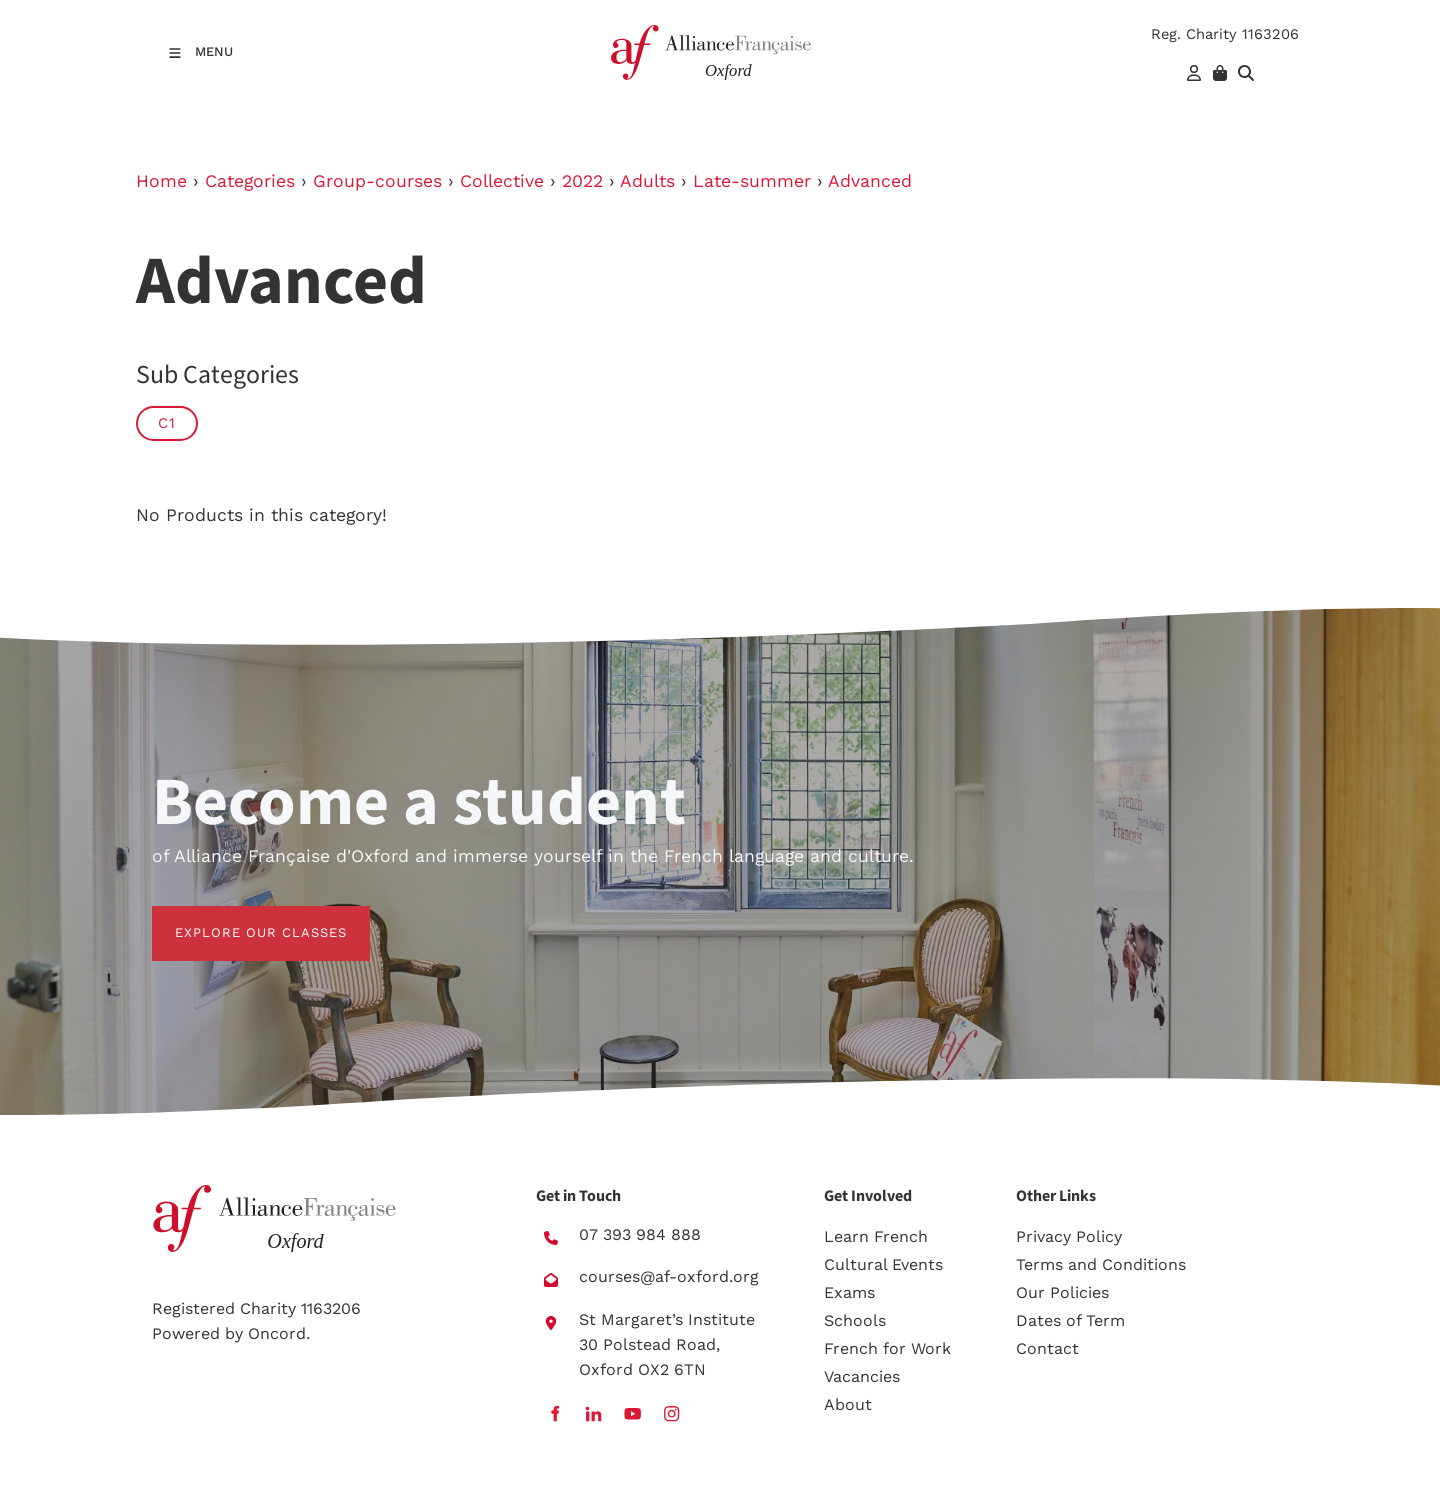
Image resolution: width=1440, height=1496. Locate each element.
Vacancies (862, 1376)
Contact (1047, 1348)
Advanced (870, 181)
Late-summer (752, 181)
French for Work (887, 1348)
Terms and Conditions (1101, 1264)
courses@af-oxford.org (669, 1276)
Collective (502, 181)
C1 (167, 423)
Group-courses (377, 181)
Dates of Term (1070, 1320)
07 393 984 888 (640, 1234)
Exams (849, 1292)
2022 (582, 181)
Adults (647, 181)
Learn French (876, 1236)
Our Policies (1062, 1292)
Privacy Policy (1069, 1236)
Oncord (277, 1333)
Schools (855, 1320)
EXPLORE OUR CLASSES (238, 917)
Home (161, 181)
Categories (250, 181)
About (848, 1404)
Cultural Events (883, 1264)
